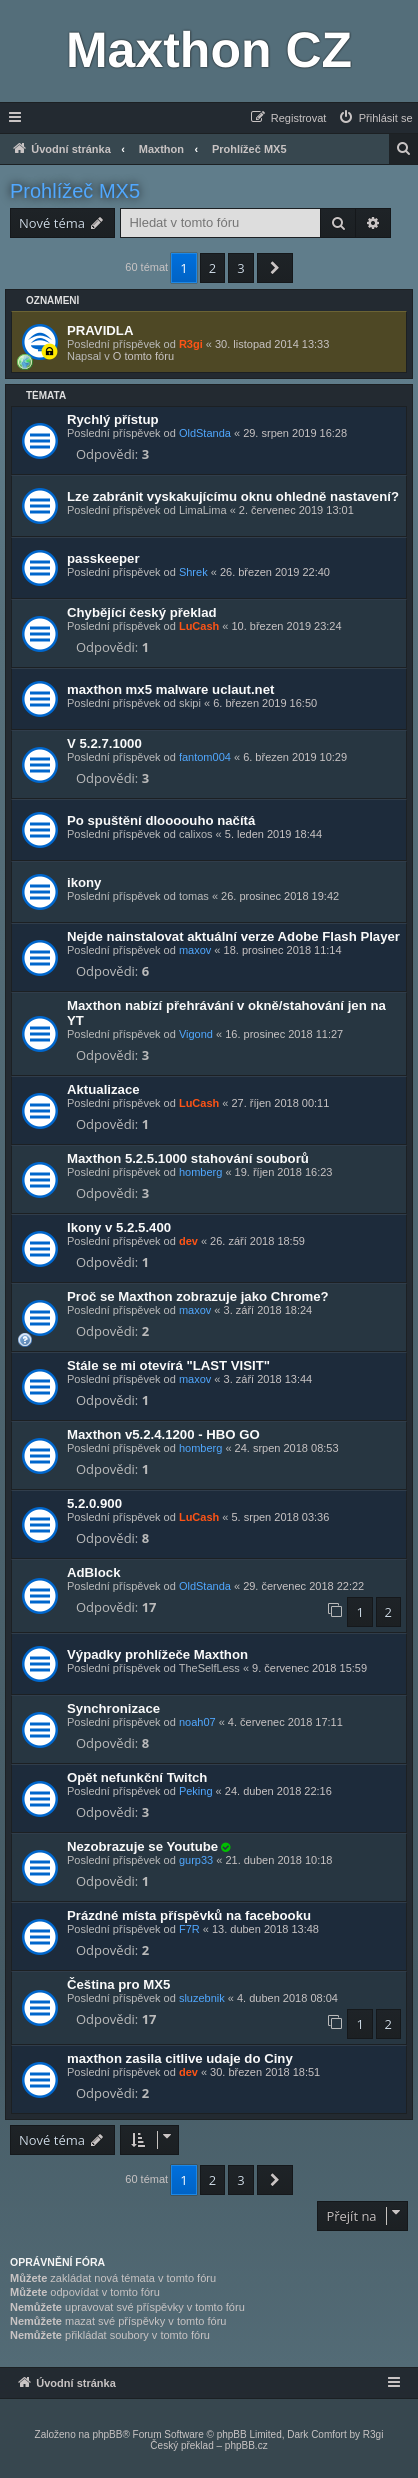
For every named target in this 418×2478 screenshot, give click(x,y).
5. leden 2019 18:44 (273, 834)
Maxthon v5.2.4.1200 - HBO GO (163, 1434)
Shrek (193, 572)
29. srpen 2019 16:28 (295, 433)
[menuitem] (375, 118)
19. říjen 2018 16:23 (284, 1172)
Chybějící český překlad (142, 612)
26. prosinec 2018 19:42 (280, 896)
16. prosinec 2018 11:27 (284, 1034)
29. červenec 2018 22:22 (303, 1586)
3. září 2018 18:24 (268, 1310)
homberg (200, 1172)
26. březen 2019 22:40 (275, 572)
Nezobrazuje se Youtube (142, 1846)
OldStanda (205, 433)
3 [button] (240, 268)
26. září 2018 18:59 (257, 1241)
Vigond (196, 1034)
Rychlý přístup (113, 419)
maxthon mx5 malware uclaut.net (170, 689)
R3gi (191, 344)
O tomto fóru (143, 356)
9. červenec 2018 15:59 (309, 1668)
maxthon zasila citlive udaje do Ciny (180, 2058)
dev (188, 1241)
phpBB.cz (246, 2445)
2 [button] (212, 268)
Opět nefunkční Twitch (137, 1777)
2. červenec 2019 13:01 (296, 510)
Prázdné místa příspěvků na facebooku (189, 1915)
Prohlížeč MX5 (75, 191)
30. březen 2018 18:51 (265, 2072)
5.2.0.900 (94, 1503)
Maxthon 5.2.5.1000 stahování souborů (188, 1158)
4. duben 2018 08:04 (287, 1998)
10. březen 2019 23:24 (286, 626)
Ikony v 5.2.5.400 (119, 1227)
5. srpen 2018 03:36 (280, 1517)
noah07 (197, 1722)
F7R (189, 1929)
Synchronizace (113, 1708)
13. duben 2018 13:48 (265, 1929)
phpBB (107, 2434)
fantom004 (205, 757)
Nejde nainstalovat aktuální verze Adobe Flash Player (233, 936)
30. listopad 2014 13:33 (272, 344)
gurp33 (196, 1860)
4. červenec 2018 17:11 (285, 1722)
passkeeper (103, 558)
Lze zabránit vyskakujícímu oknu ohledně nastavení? (233, 496)
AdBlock (94, 1572)
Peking (196, 1791)
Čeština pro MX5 (118, 1984)
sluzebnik (202, 1998)
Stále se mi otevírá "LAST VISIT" (168, 1365)
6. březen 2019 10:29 (295, 757)
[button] (275, 268)
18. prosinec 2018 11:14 (283, 950)
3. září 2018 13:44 (268, 1379)
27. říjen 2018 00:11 (280, 1103)
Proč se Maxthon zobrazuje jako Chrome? (198, 1296)
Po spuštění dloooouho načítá (161, 820)
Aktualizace (103, 1089)
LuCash (199, 626)
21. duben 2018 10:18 (278, 1860)
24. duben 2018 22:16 (278, 1791)
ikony (84, 882)
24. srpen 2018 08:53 (287, 1448)
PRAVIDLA (100, 330)
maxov (195, 950)
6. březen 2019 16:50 (265, 703)
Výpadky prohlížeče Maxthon (157, 1654)
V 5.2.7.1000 (104, 743)
